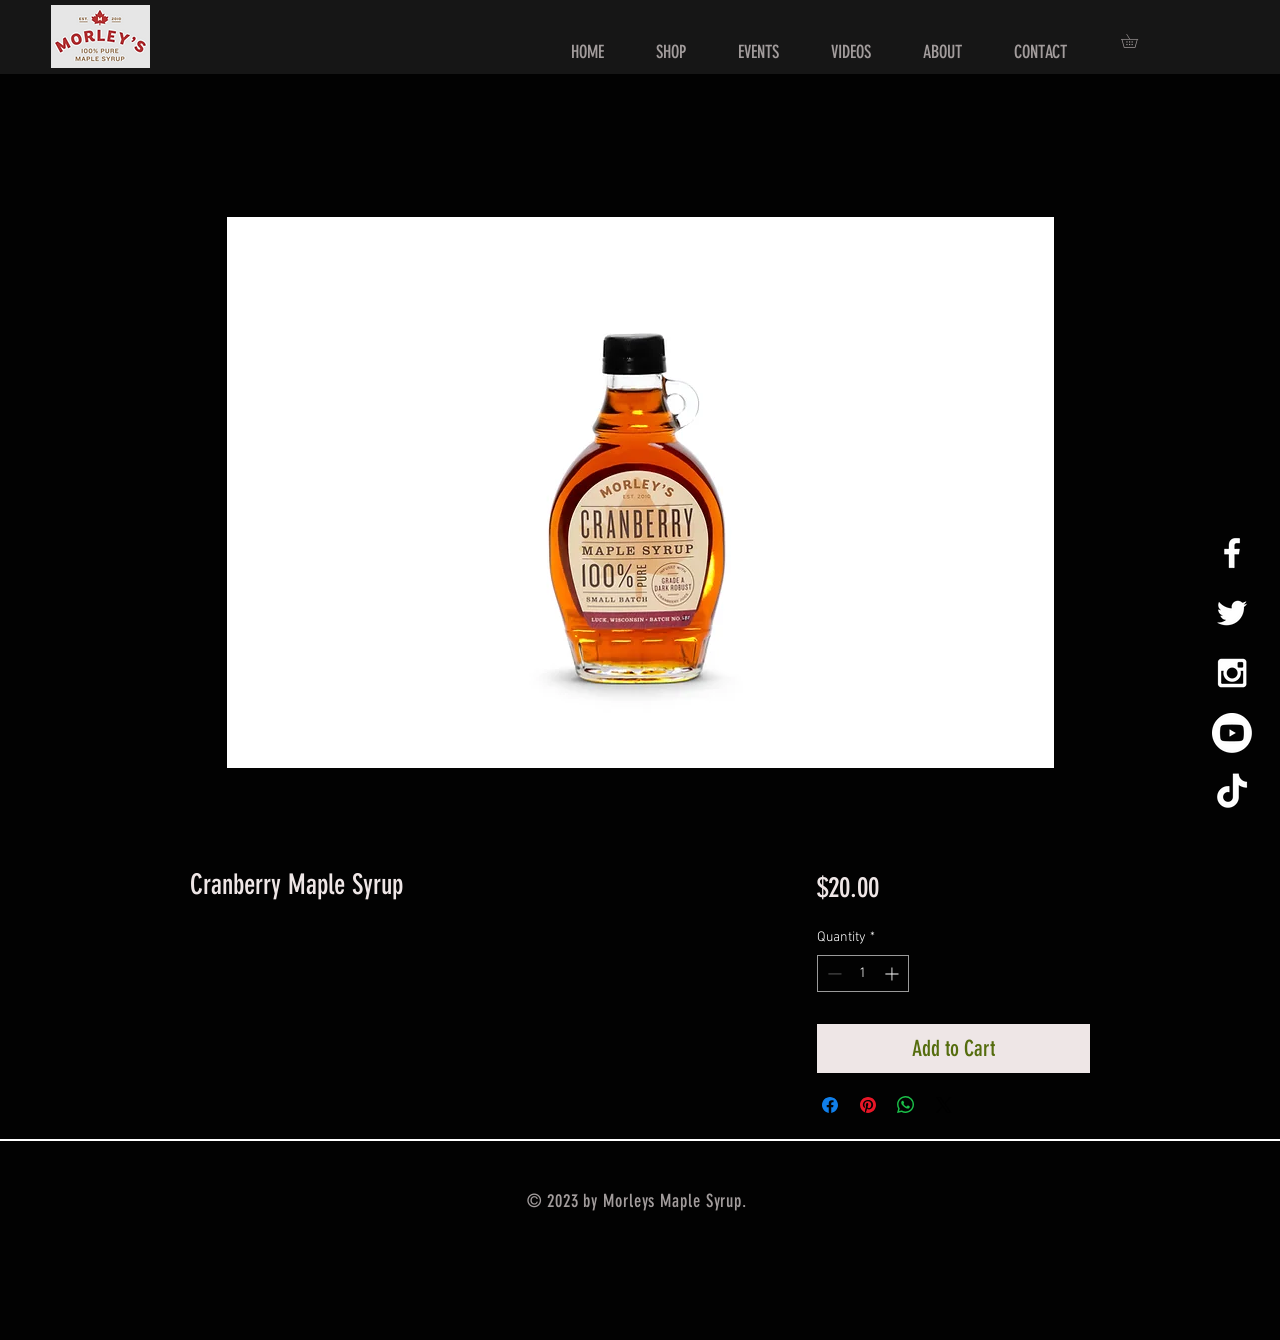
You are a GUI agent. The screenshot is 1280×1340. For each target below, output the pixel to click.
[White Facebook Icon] (1232, 553)
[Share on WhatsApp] (906, 1105)
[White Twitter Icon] (1232, 613)
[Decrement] (832, 973)
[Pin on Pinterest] (868, 1105)
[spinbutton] (863, 973)
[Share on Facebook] (830, 1105)
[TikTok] (1232, 793)
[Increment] (893, 973)
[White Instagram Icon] (1232, 673)
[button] (1136, 41)
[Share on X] (944, 1105)
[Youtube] (1232, 733)
